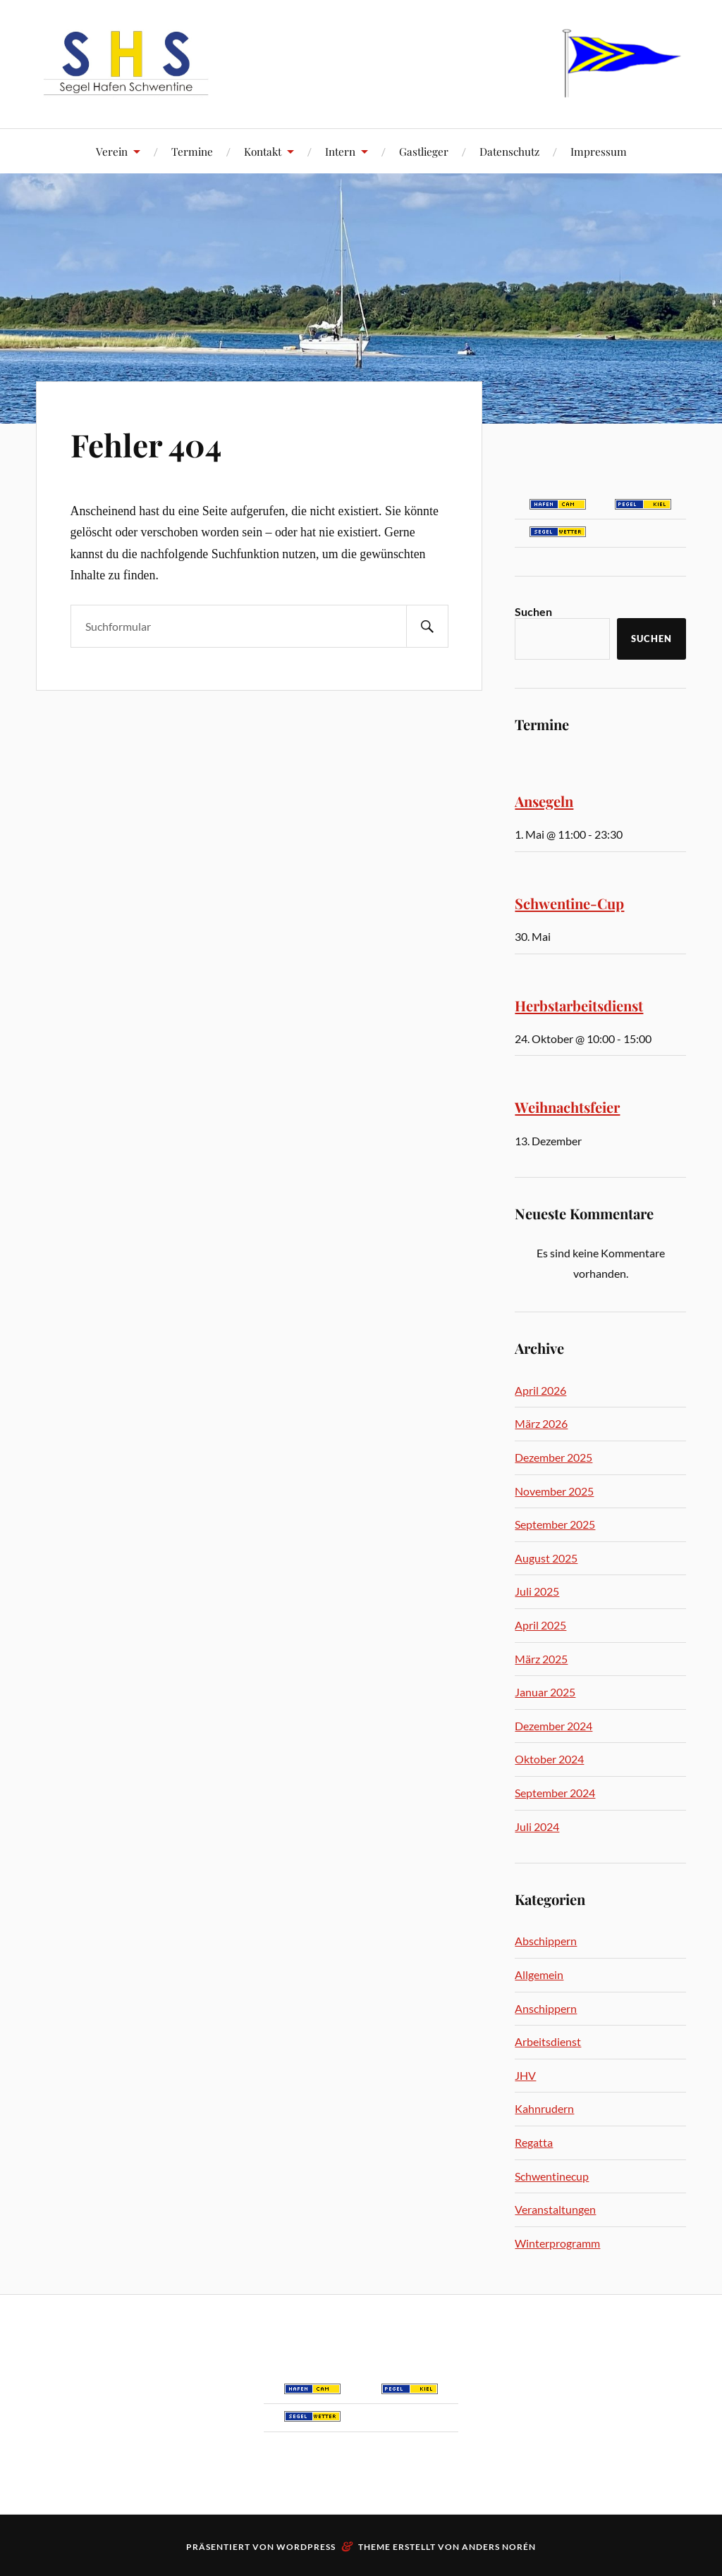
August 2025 (546, 1558)
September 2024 (555, 1792)
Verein (112, 151)
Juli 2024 (537, 1826)
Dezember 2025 (553, 1457)
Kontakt (262, 151)
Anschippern (546, 2008)
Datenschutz (509, 151)
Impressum (598, 151)
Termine (192, 151)
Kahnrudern (544, 2108)
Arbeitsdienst (548, 2041)
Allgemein (539, 1974)
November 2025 (554, 1491)
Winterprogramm (557, 2243)
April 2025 (540, 1625)
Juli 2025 (537, 1591)
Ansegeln (544, 801)
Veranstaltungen (555, 2209)
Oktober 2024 (549, 1758)
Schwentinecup (552, 2176)
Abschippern (546, 1940)
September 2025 (555, 1524)
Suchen (533, 611)
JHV (525, 2075)
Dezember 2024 (553, 1725)
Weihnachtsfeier (567, 1106)
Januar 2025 (545, 1692)
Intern (340, 151)
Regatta (534, 2142)
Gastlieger (423, 151)
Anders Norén (499, 2546)
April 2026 (540, 1390)
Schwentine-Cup (569, 903)
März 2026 (541, 1423)
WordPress (306, 2546)
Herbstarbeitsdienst (579, 1005)
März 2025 (541, 1658)
